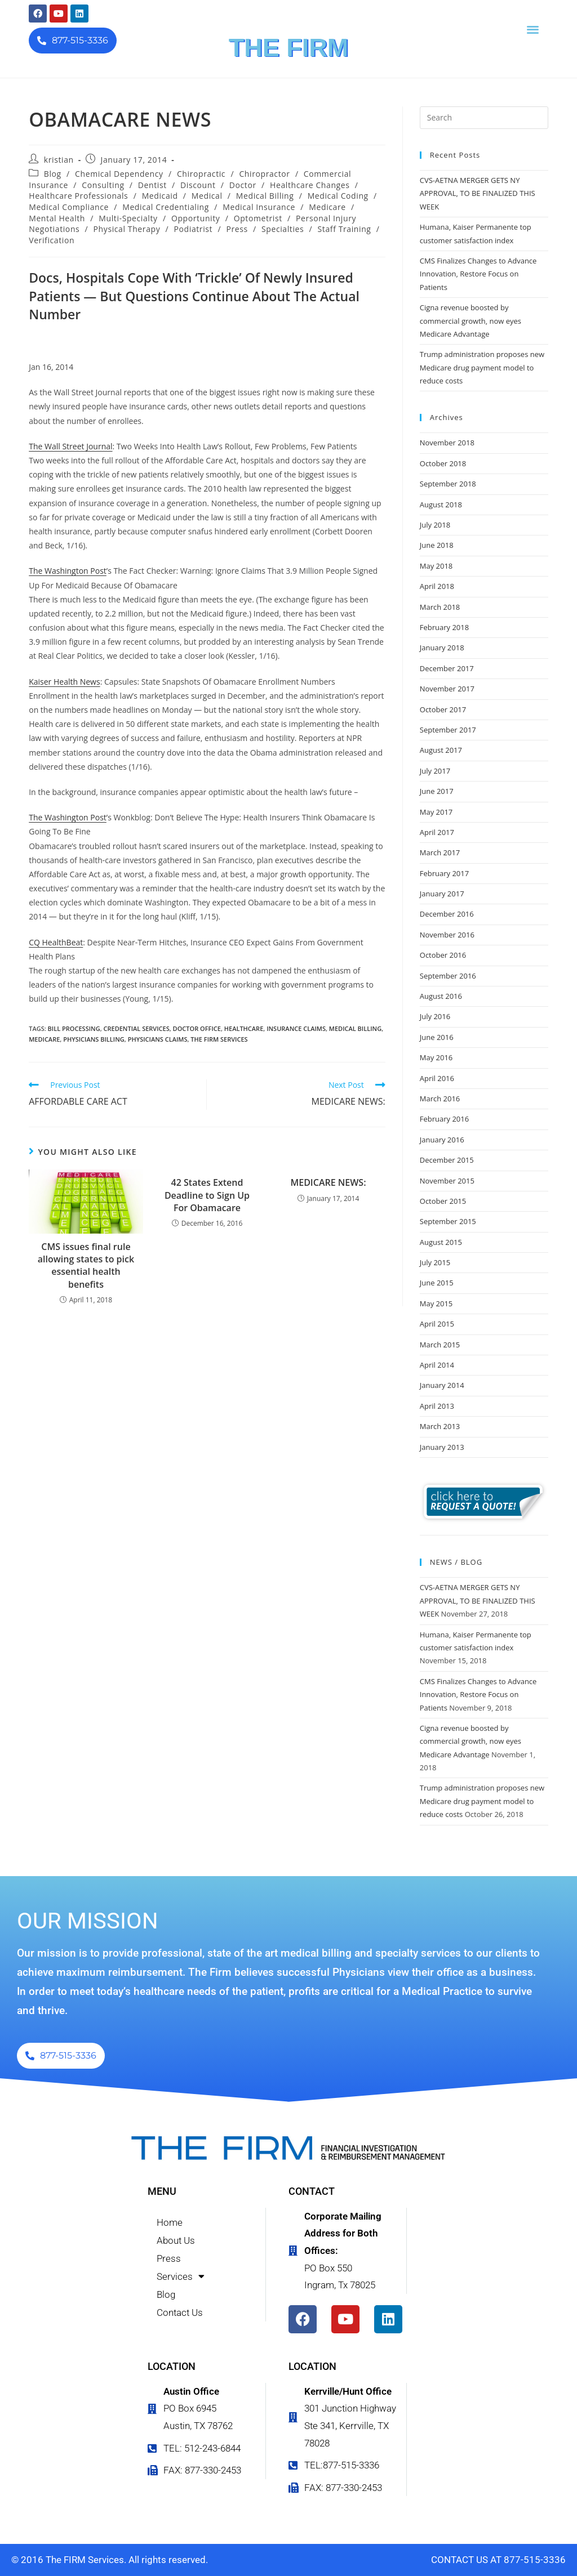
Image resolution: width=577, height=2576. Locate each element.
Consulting (103, 185)
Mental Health (57, 218)
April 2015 (437, 1324)
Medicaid (160, 195)
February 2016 (444, 1119)
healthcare (244, 1028)
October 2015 (443, 1201)
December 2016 (447, 914)
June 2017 (437, 791)
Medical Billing (265, 195)
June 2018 (437, 545)
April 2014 (437, 1365)
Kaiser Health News (64, 681)
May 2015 (436, 1303)
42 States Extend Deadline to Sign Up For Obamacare (207, 1195)
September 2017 (448, 730)
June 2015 (437, 1283)
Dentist (152, 185)
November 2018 (447, 442)
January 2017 (442, 894)
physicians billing (94, 1039)
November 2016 (447, 935)
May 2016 (436, 1057)
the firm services (218, 1039)
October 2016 (443, 955)
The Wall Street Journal (70, 446)
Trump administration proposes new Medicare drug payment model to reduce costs (482, 367)
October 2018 (443, 463)
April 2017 (437, 832)
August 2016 (441, 996)
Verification (51, 240)
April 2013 (437, 1406)
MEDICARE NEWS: (328, 1182)
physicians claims (158, 1039)
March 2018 (440, 607)
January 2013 (442, 1447)
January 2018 (442, 647)
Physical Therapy (127, 229)
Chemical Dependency (119, 173)
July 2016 (435, 1016)
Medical (207, 195)
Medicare (327, 207)
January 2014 (442, 1385)
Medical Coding (338, 195)
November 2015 (447, 1181)
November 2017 (447, 689)
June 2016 (437, 1037)
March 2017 (440, 852)
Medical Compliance (69, 207)
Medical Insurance (259, 207)
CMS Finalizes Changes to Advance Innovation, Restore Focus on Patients (478, 274)
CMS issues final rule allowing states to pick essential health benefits (86, 1265)
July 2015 (435, 1262)
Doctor (242, 185)
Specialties (282, 229)
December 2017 (447, 668)
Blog (52, 173)
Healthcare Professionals (78, 195)
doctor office (197, 1028)
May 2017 (436, 812)
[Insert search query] (484, 117)
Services (181, 2276)
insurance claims (296, 1028)
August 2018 (441, 504)
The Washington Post (67, 570)
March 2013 (440, 1426)
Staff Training (344, 229)
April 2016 (437, 1078)
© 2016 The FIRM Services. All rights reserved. (109, 2559)
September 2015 (448, 1221)
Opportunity (195, 218)
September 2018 (448, 484)
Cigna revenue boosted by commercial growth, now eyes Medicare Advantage (470, 320)
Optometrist (258, 218)
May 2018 (436, 566)
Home (170, 2222)
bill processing (74, 1028)
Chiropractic (201, 173)
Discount (197, 185)
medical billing (355, 1028)
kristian (59, 159)
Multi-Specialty (128, 218)
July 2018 (435, 525)
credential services (137, 1028)
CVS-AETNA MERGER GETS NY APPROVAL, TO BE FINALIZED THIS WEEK (477, 193)
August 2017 (441, 750)
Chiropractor (264, 173)
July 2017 (435, 771)
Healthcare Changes (309, 185)
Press (236, 229)
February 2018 (444, 627)
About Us (176, 2240)
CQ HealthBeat (56, 942)
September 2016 (448, 976)
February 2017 (444, 873)
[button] (533, 29)
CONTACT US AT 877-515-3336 (498, 2559)
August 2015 (441, 1242)
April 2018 (437, 586)
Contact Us (180, 2312)
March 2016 (440, 1098)
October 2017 (443, 709)
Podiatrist (193, 229)
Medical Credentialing (165, 207)
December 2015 (447, 1160)
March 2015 (440, 1345)
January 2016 (442, 1140)
